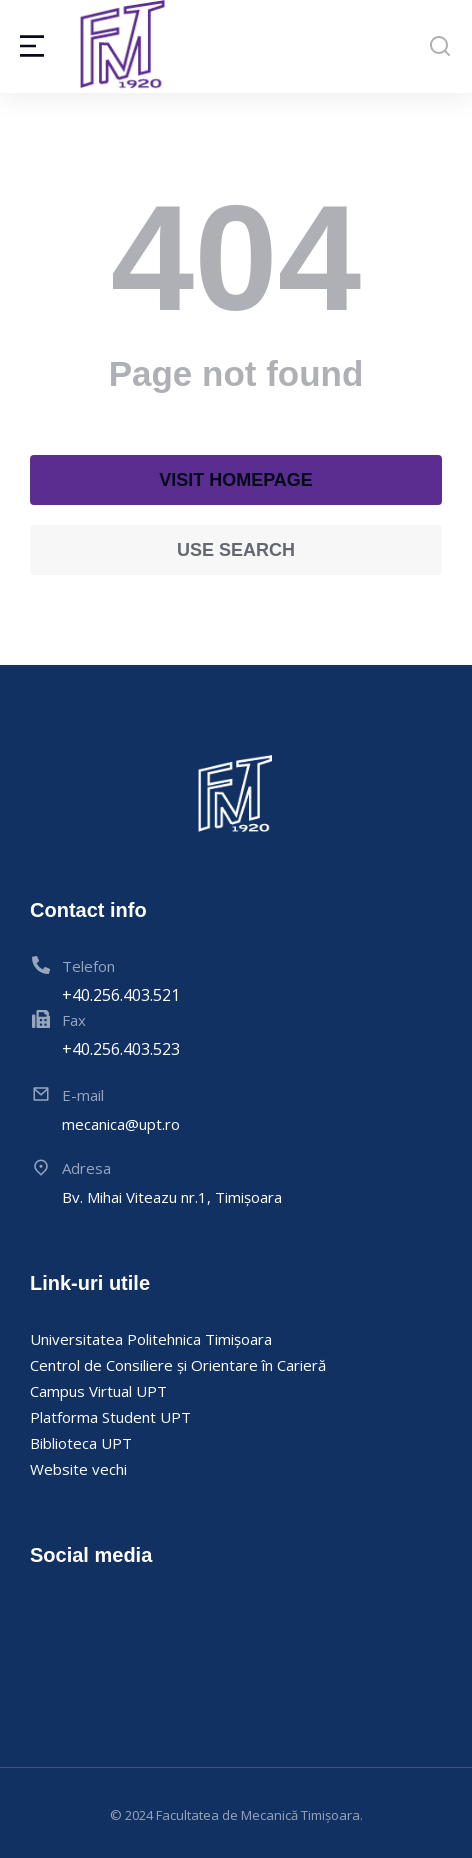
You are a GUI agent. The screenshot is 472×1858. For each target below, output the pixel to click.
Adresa (86, 1168)
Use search (236, 550)
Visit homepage (236, 480)
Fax (74, 1020)
